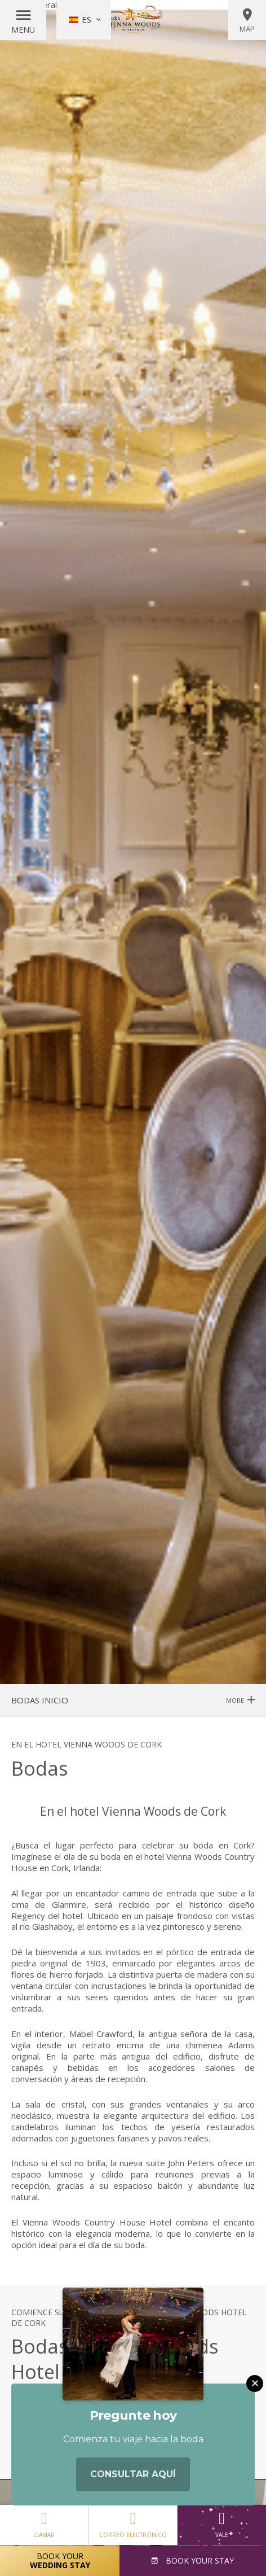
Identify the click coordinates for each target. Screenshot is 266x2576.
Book (198, 2560)
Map (247, 20)
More (240, 1700)
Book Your (59, 2560)
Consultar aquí (133, 2476)
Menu (23, 29)
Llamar (44, 2522)
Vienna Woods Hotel (133, 20)
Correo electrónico (133, 2522)
